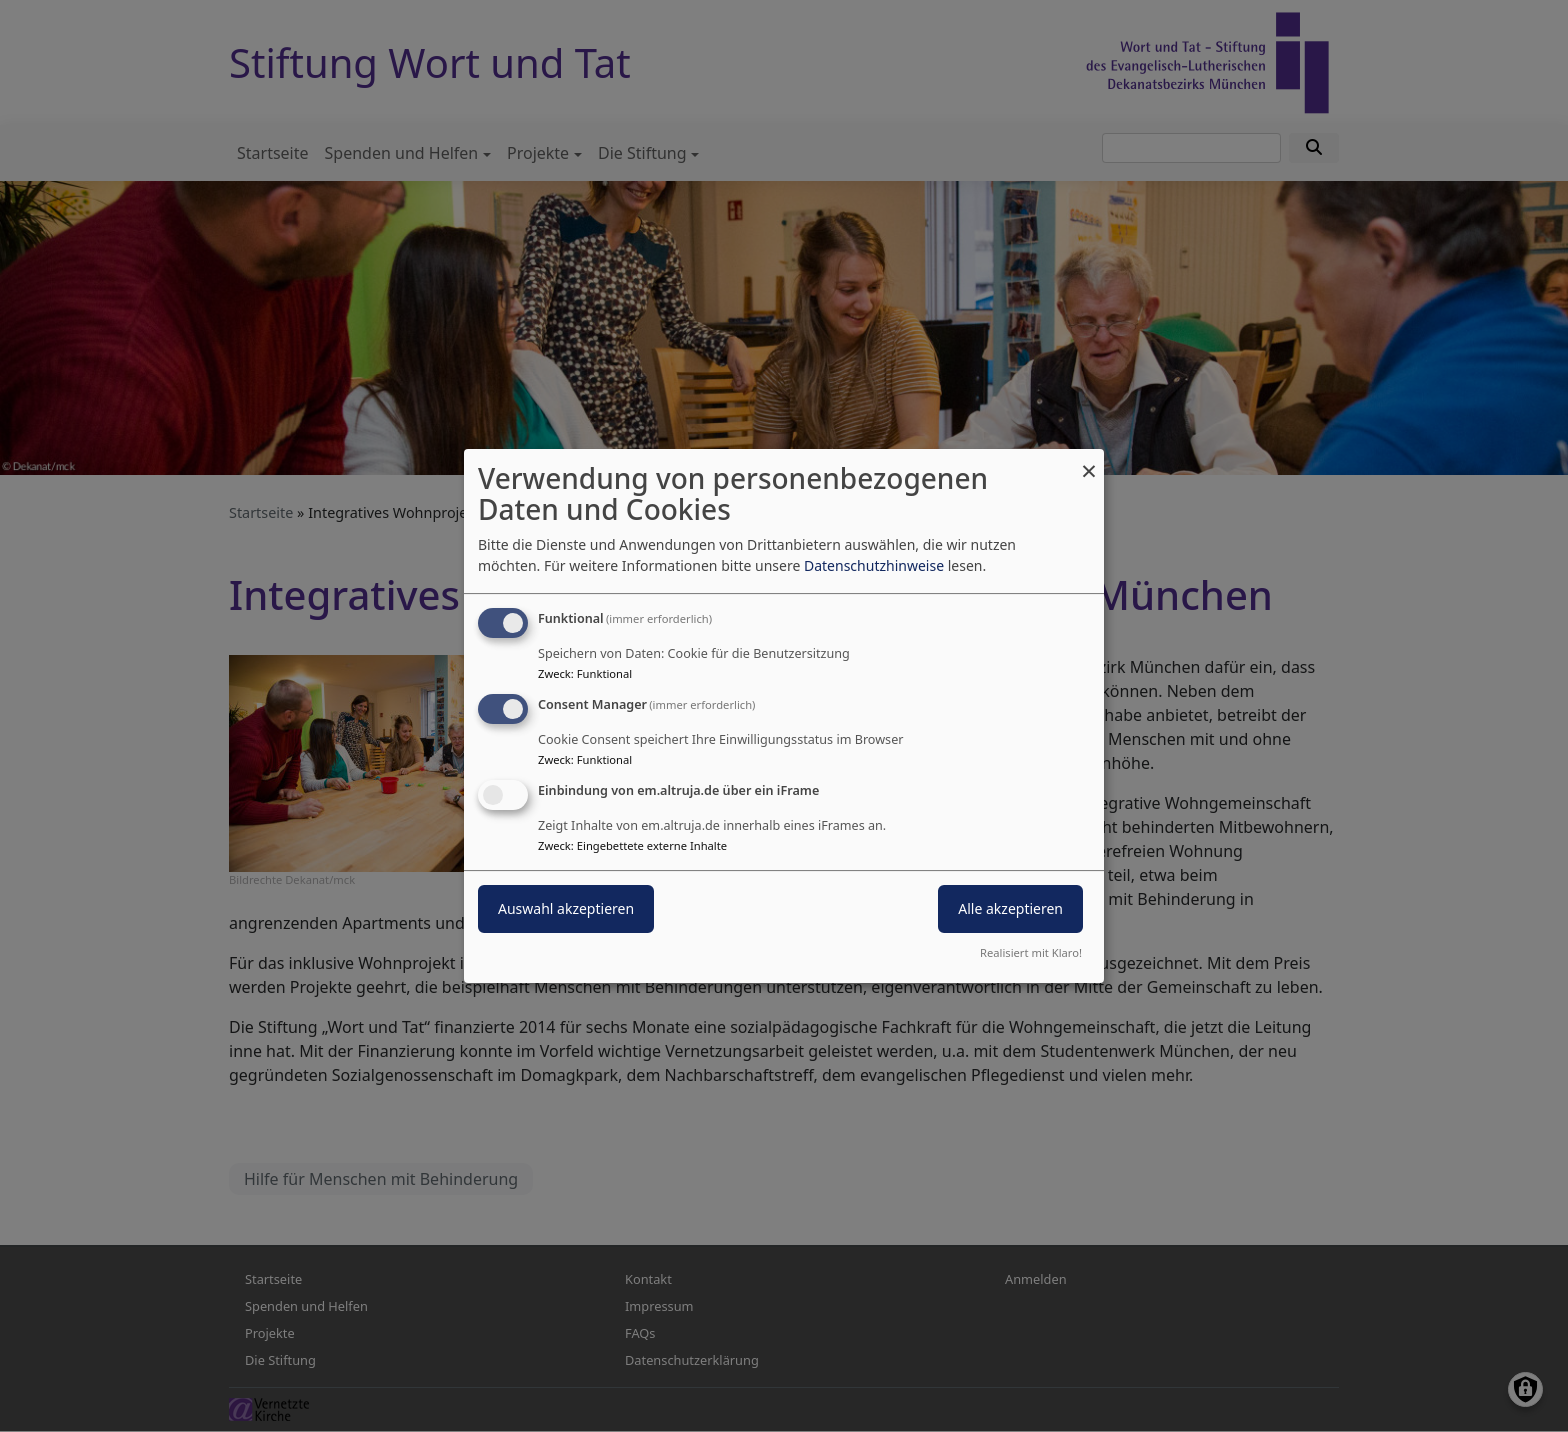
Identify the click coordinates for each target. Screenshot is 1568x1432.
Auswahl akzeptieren (566, 908)
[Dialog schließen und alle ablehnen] (1089, 461)
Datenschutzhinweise (874, 565)
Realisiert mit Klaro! (1031, 952)
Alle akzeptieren (1010, 908)
